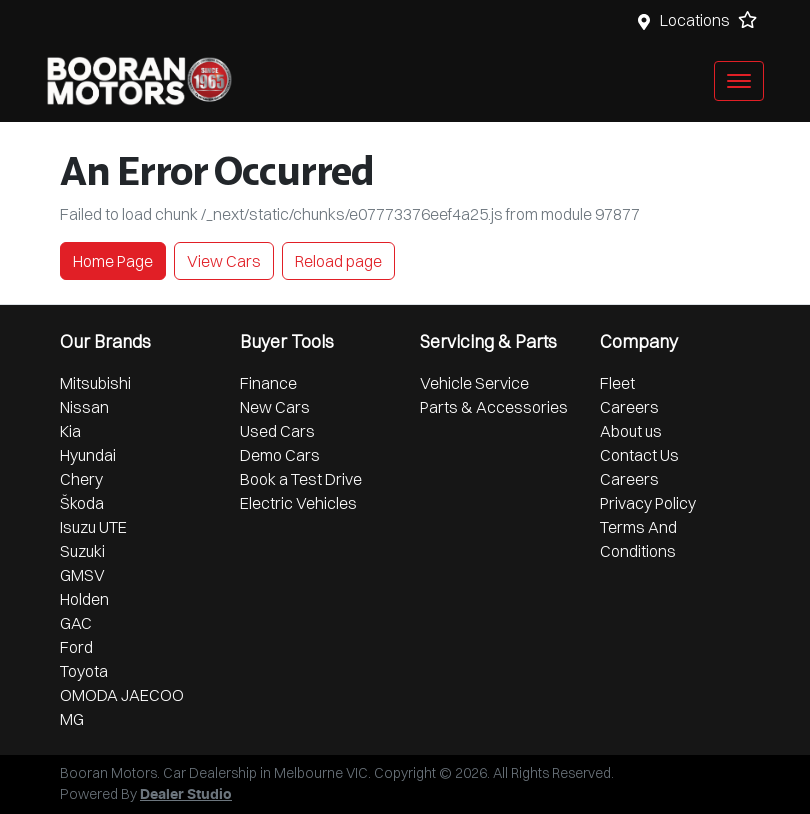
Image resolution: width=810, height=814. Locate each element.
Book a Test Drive (301, 479)
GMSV (82, 575)
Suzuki (82, 551)
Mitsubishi (95, 383)
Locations (695, 20)
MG (72, 719)
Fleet (617, 383)
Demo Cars (280, 455)
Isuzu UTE (93, 527)
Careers (629, 407)
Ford (76, 647)
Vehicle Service (474, 383)
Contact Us (639, 455)
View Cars (224, 261)
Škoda (82, 503)
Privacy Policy (648, 503)
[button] (739, 81)
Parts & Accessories (494, 407)
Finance (268, 383)
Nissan (84, 407)
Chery (81, 479)
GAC (76, 623)
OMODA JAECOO (122, 695)
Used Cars (277, 431)
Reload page (338, 261)
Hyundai (88, 455)
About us (631, 431)
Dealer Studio (186, 795)
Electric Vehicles (298, 503)
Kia (70, 431)
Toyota (84, 671)
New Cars (275, 407)
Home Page (113, 261)
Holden (84, 599)
